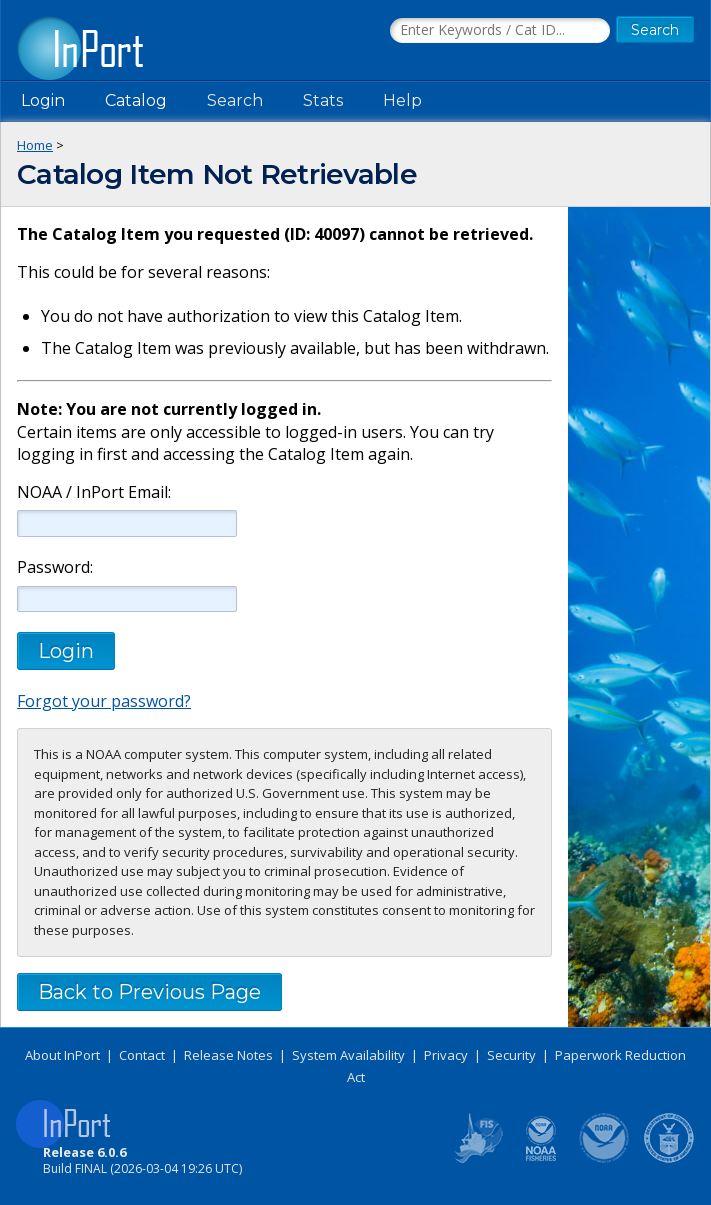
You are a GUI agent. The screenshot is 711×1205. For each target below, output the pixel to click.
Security (511, 1055)
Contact (142, 1055)
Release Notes (228, 1055)
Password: (55, 567)
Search (235, 100)
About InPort (62, 1055)
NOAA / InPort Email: (92, 492)
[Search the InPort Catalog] (500, 31)
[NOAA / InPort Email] (127, 523)
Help (402, 100)
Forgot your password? (104, 701)
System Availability (348, 1055)
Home (35, 145)
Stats (323, 100)
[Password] (127, 599)
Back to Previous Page (149, 992)
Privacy (446, 1055)
